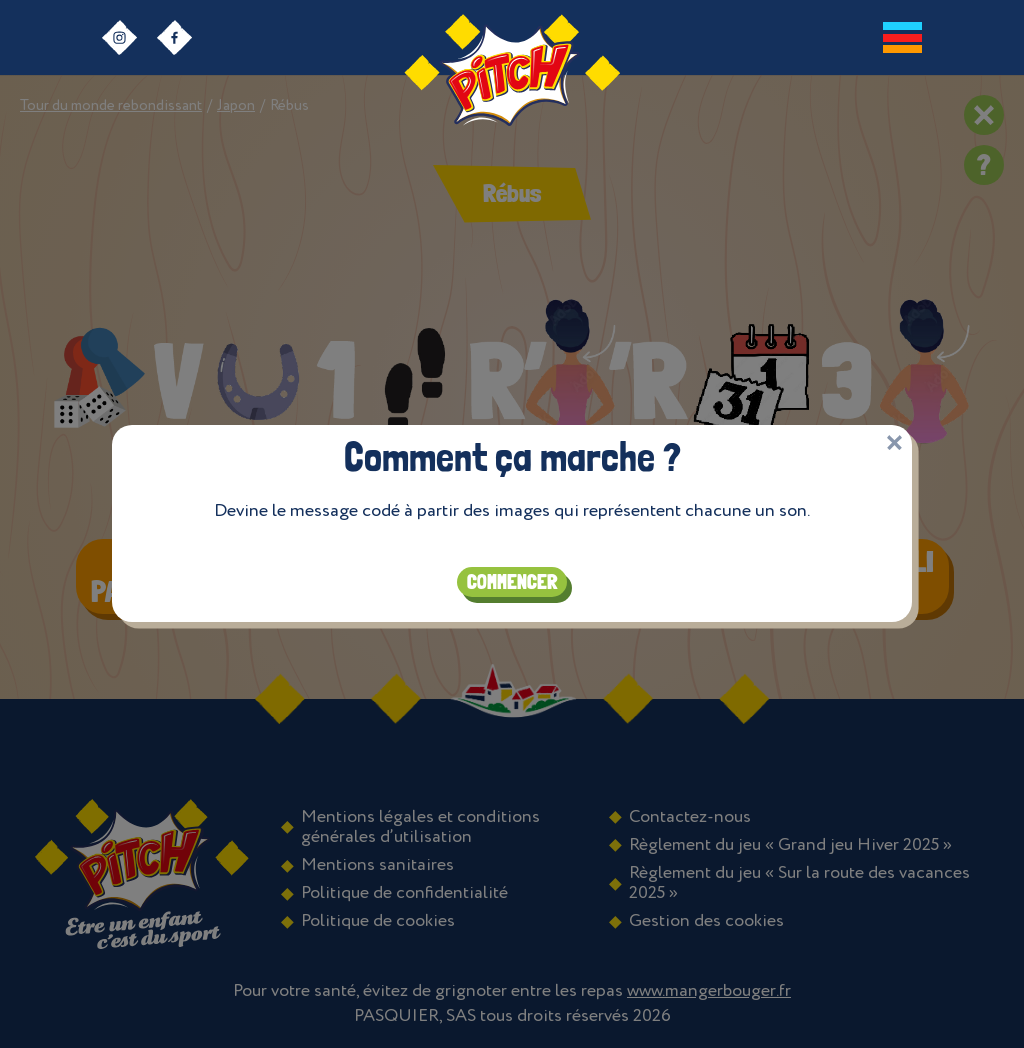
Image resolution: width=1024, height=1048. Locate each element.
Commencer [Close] (512, 577)
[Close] (894, 437)
